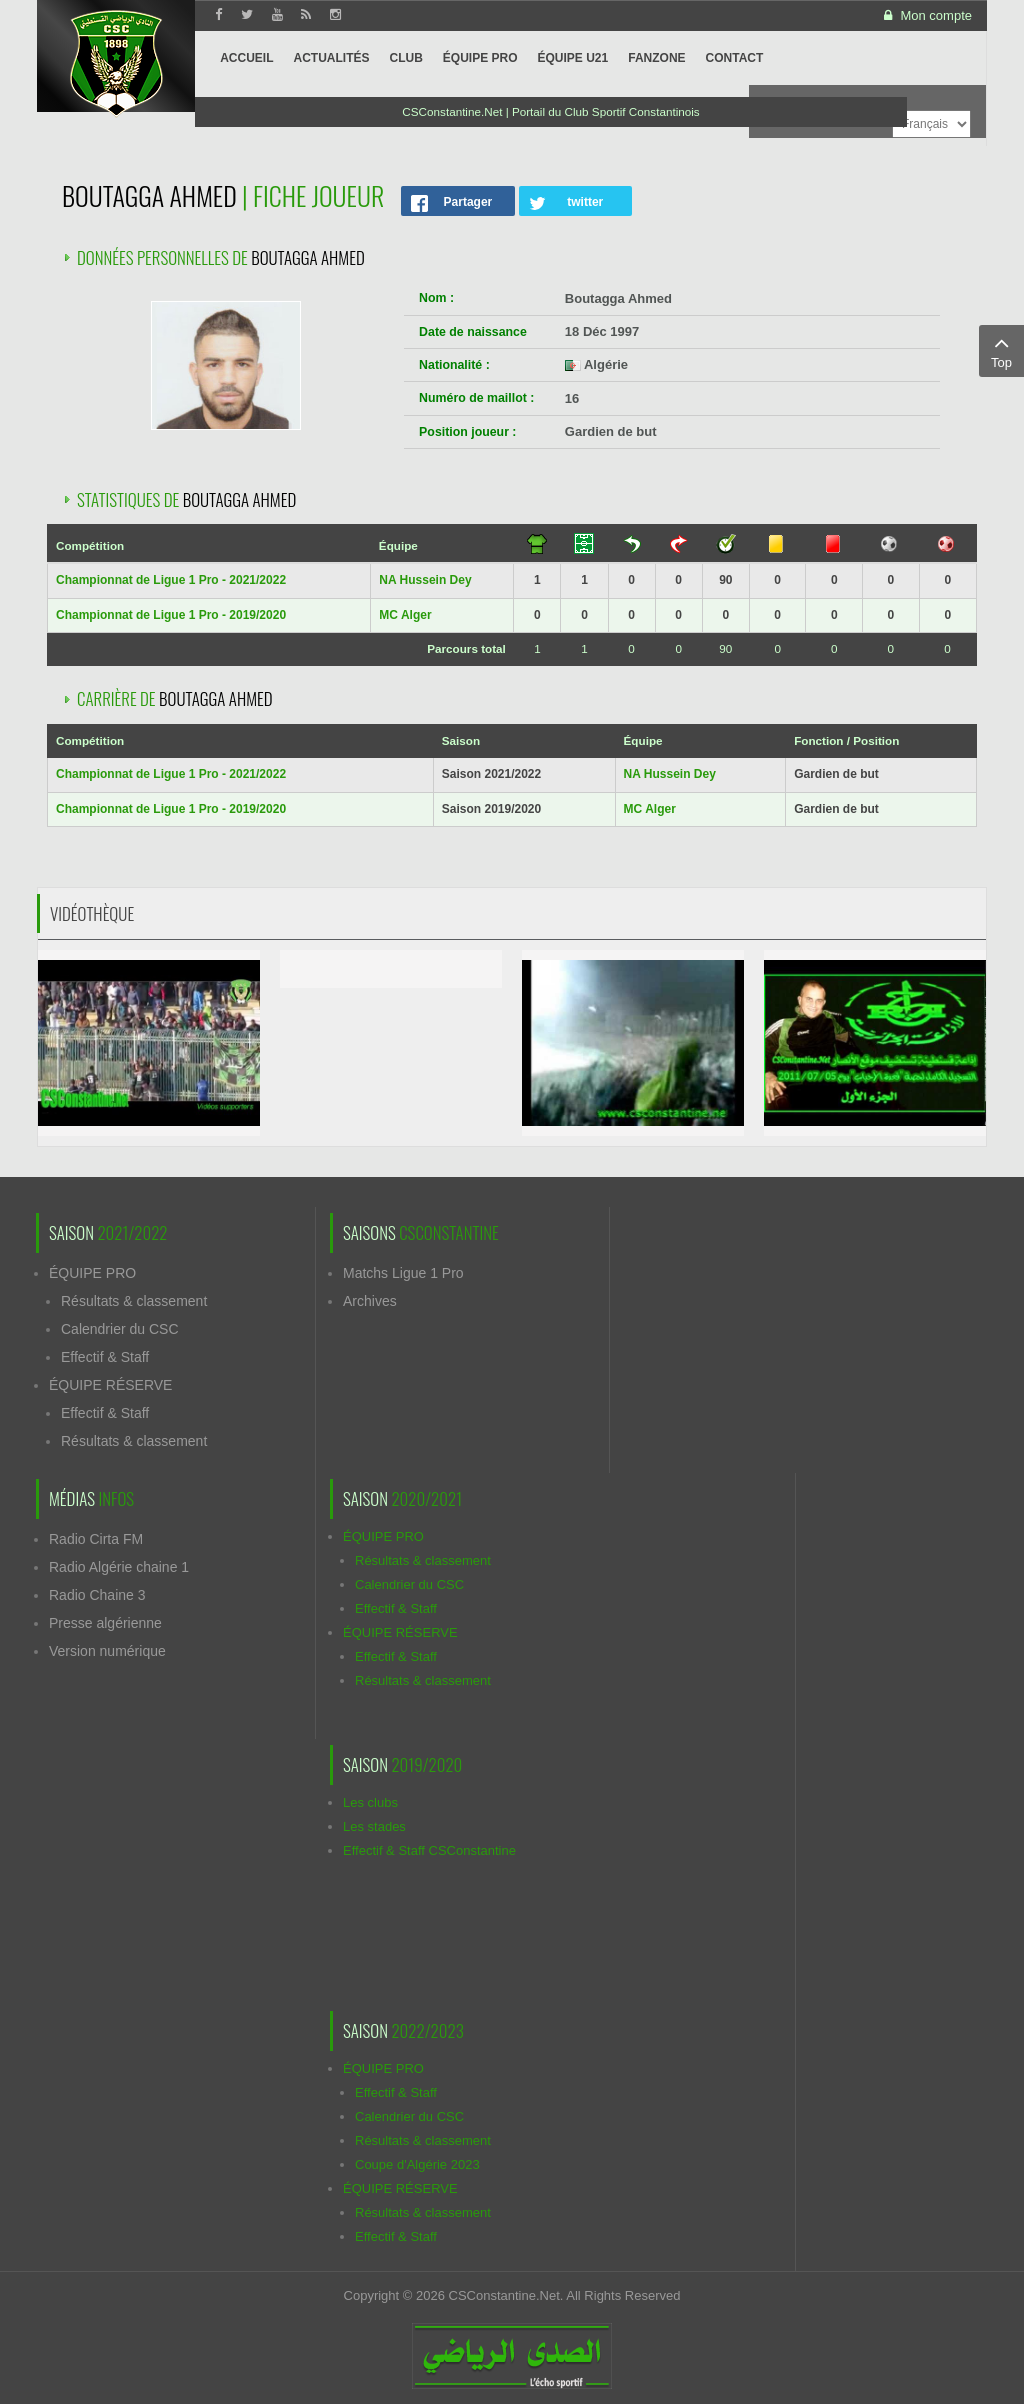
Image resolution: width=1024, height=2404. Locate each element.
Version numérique (107, 1651)
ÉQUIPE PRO (92, 1273)
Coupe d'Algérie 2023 (417, 2164)
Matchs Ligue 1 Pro (403, 1273)
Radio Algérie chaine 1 (119, 1567)
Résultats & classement (134, 1301)
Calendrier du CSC (120, 1329)
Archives (370, 1301)
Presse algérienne (105, 1623)
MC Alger (405, 615)
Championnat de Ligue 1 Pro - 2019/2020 (171, 615)
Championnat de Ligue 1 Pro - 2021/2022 (171, 580)
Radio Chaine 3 (97, 1595)
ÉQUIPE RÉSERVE (110, 1385)
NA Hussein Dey (425, 580)
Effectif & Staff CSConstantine (429, 1850)
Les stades (374, 1826)
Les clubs (370, 1802)
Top (1001, 350)
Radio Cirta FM (96, 1539)
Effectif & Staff (105, 1357)
